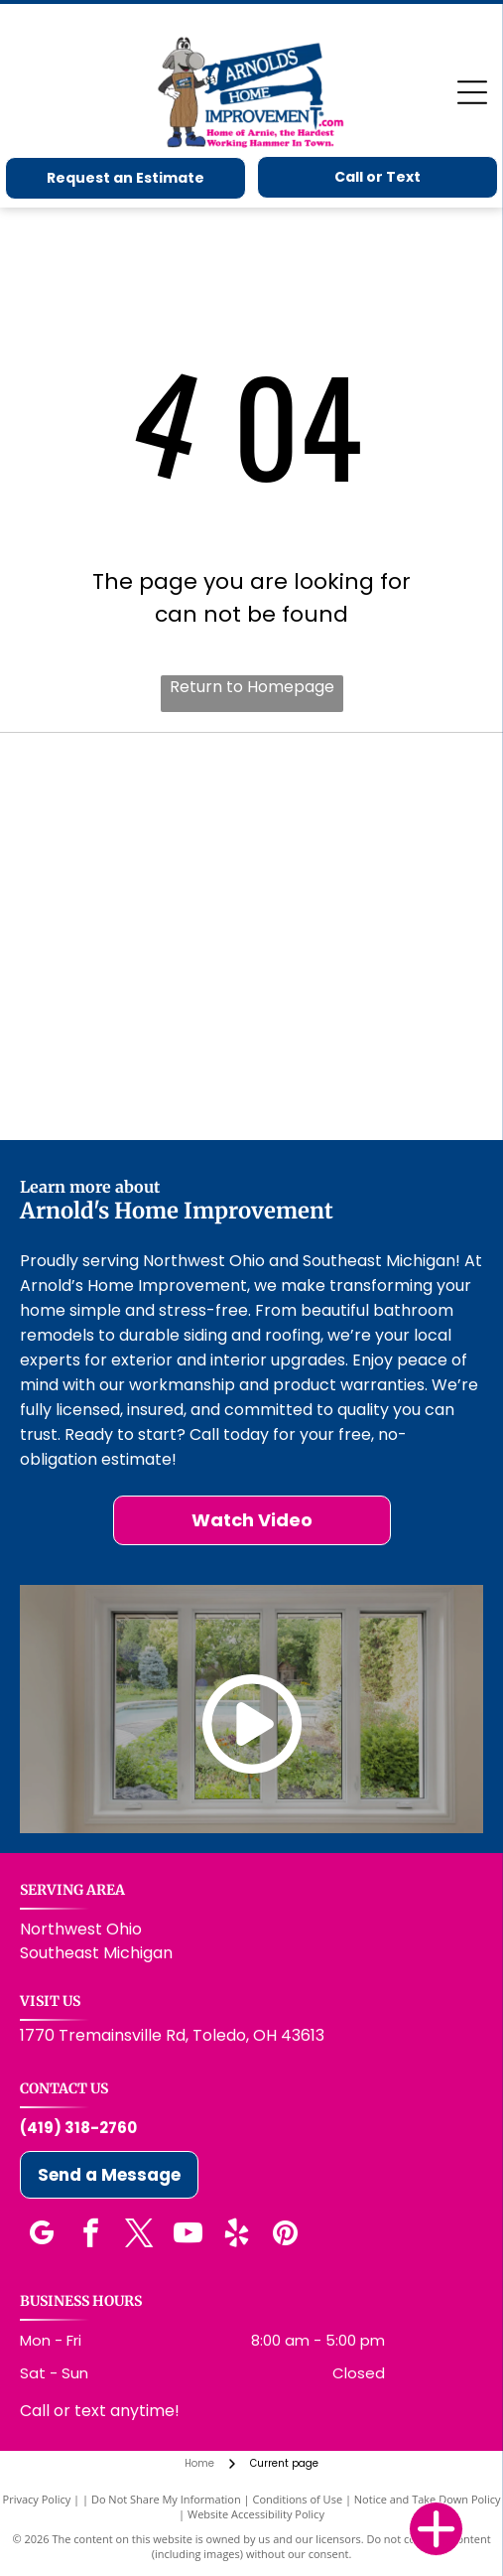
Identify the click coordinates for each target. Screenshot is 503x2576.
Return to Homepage (252, 686)
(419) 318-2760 (78, 2127)
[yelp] (236, 2236)
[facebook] (90, 2236)
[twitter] (139, 2236)
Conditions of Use (297, 2499)
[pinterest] (285, 2236)
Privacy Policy (37, 2499)
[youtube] (187, 2236)
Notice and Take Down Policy (427, 2499)
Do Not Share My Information (166, 2499)
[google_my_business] (41, 2236)
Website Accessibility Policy (256, 2513)
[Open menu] (472, 92)
